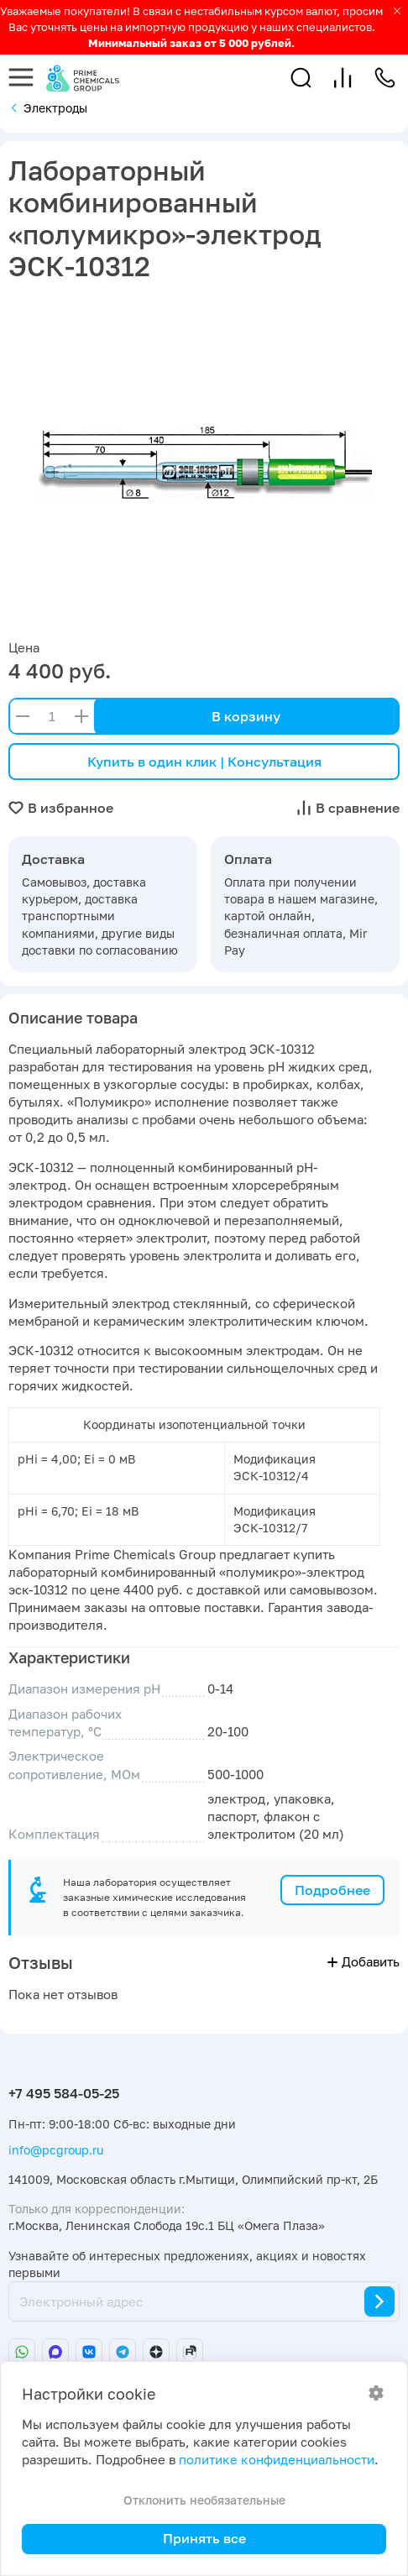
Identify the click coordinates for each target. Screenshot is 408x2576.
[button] (301, 77)
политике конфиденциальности (276, 2460)
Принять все (204, 2538)
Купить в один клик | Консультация (204, 761)
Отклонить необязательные (204, 2500)
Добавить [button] (363, 1962)
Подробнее (332, 1890)
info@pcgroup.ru (55, 2150)
